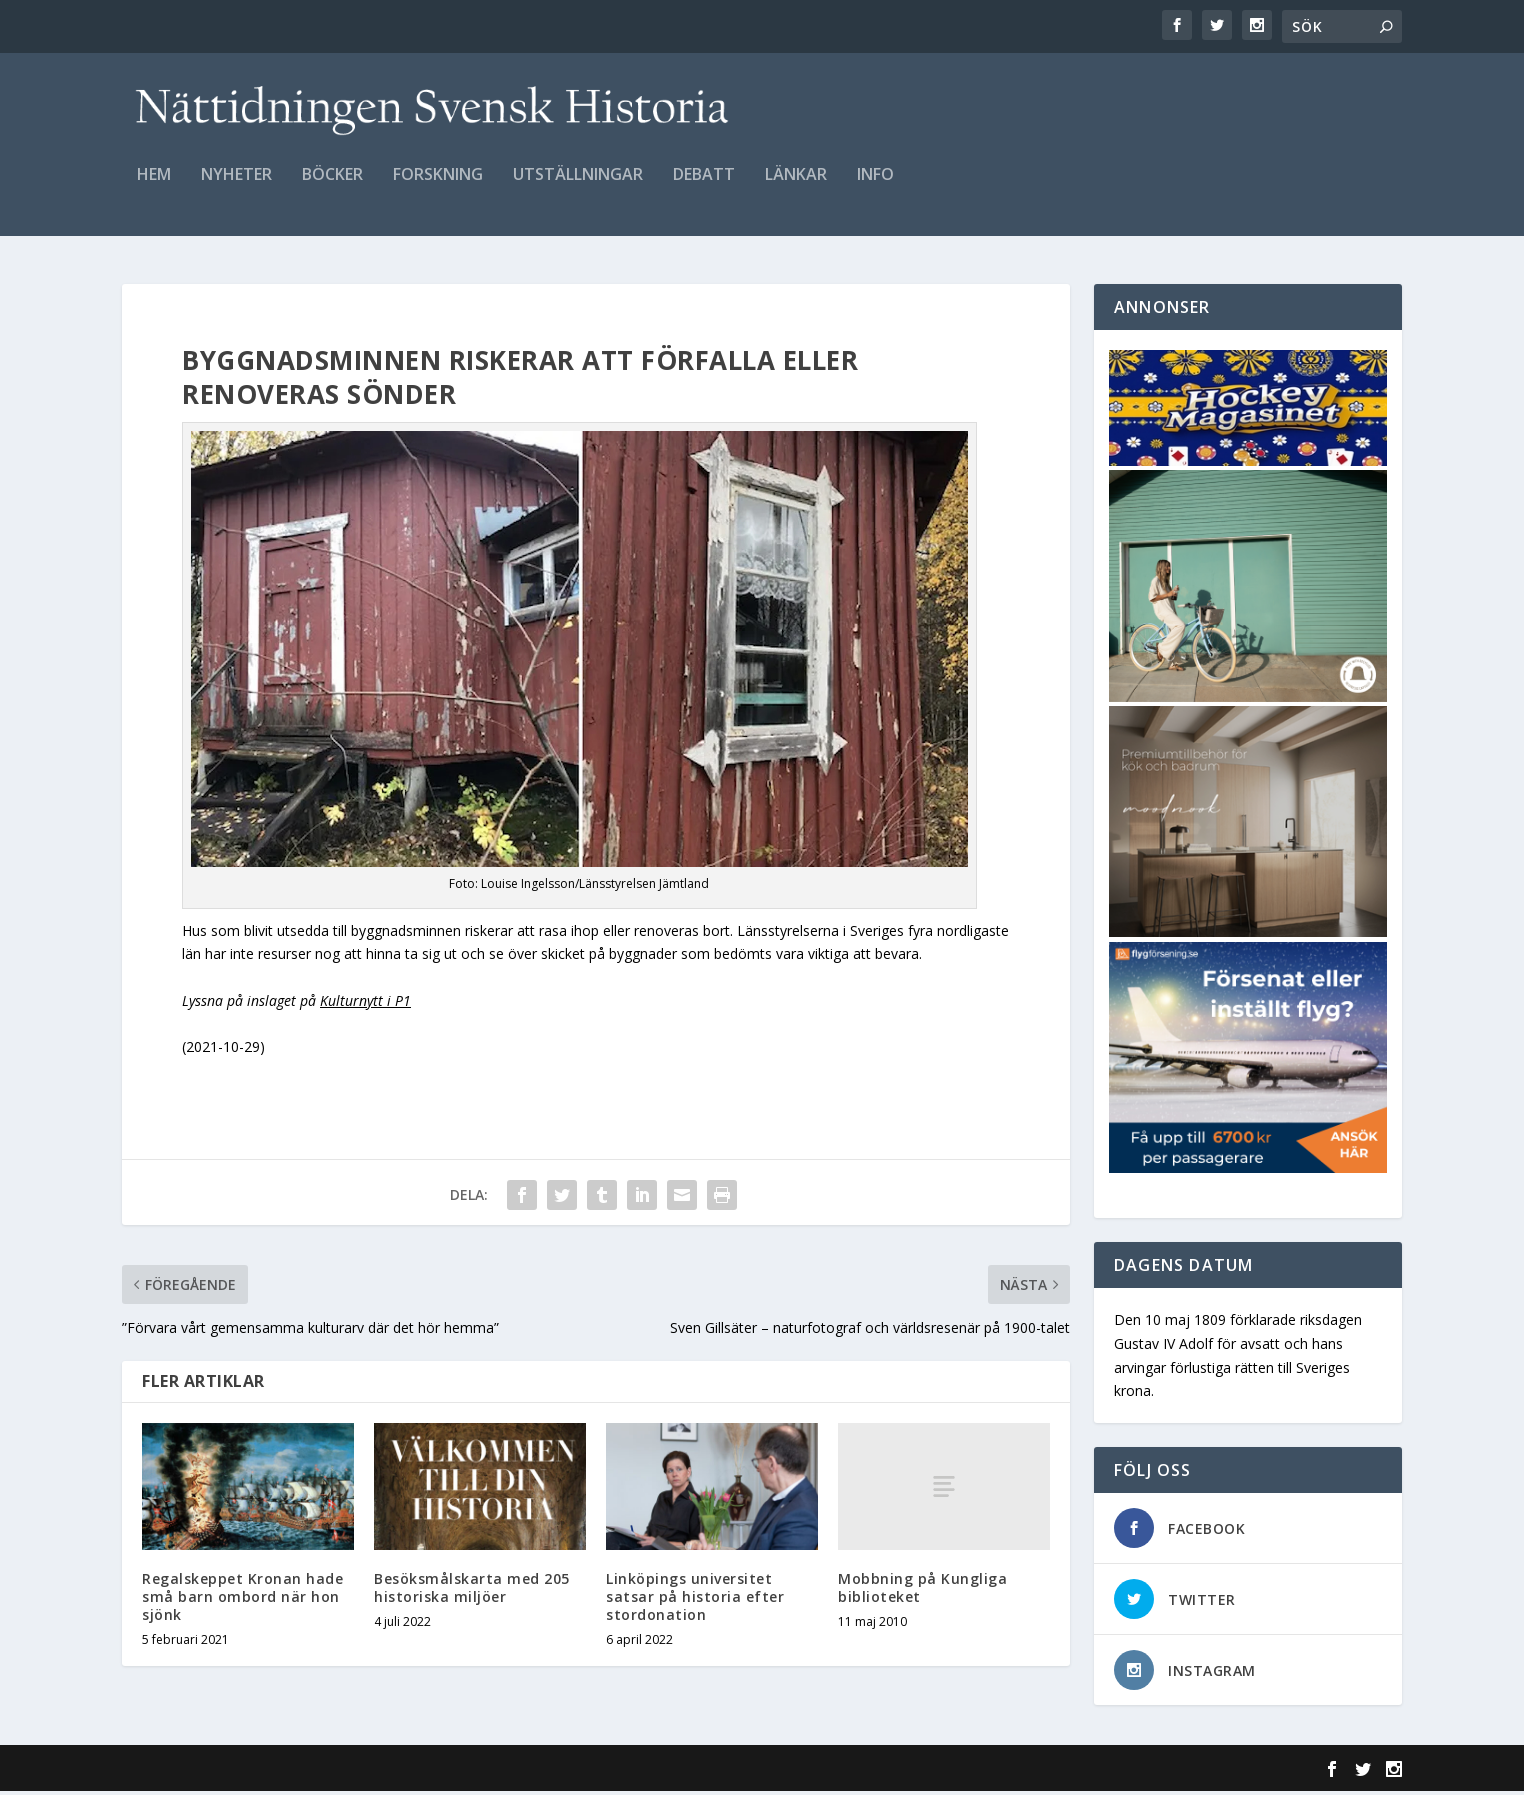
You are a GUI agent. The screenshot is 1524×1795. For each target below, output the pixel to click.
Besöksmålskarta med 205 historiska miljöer (472, 1590)
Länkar (796, 186)
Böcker (332, 186)
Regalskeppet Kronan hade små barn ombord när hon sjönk (242, 1599)
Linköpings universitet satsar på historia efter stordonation (695, 1599)
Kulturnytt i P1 (365, 1003)
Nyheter (236, 186)
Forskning (438, 186)
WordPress (447, 1772)
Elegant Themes (260, 1772)
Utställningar (578, 186)
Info (875, 186)
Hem (154, 186)
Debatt (704, 186)
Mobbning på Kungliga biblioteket (922, 1590)
